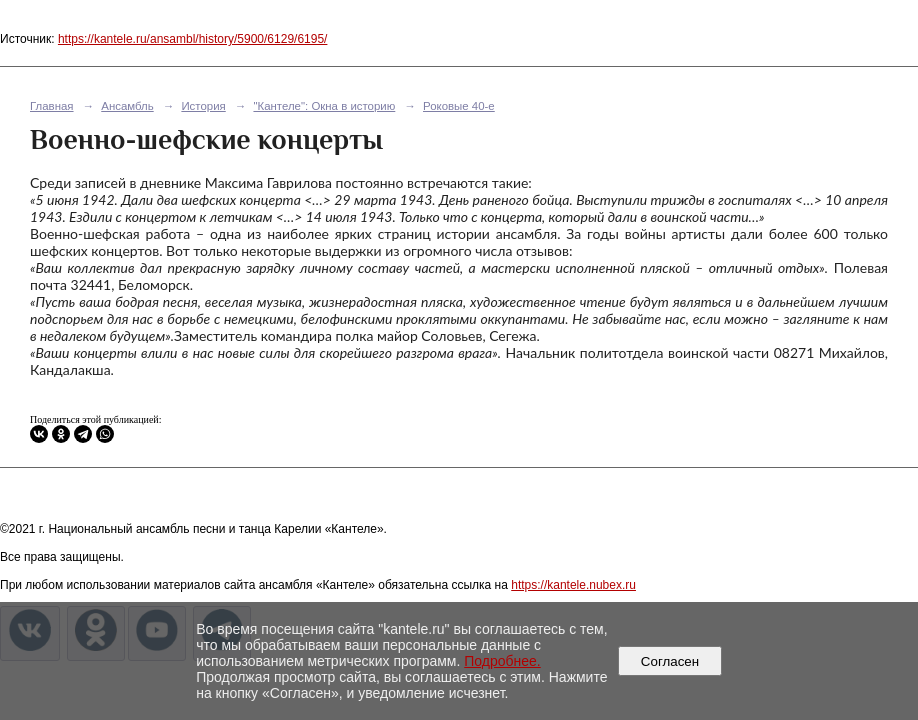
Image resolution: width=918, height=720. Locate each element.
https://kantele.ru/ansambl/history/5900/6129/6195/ (193, 39)
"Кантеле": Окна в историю (324, 106)
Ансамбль (127, 106)
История (203, 106)
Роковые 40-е (459, 106)
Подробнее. (502, 661)
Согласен (669, 661)
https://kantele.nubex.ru (573, 585)
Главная (52, 106)
